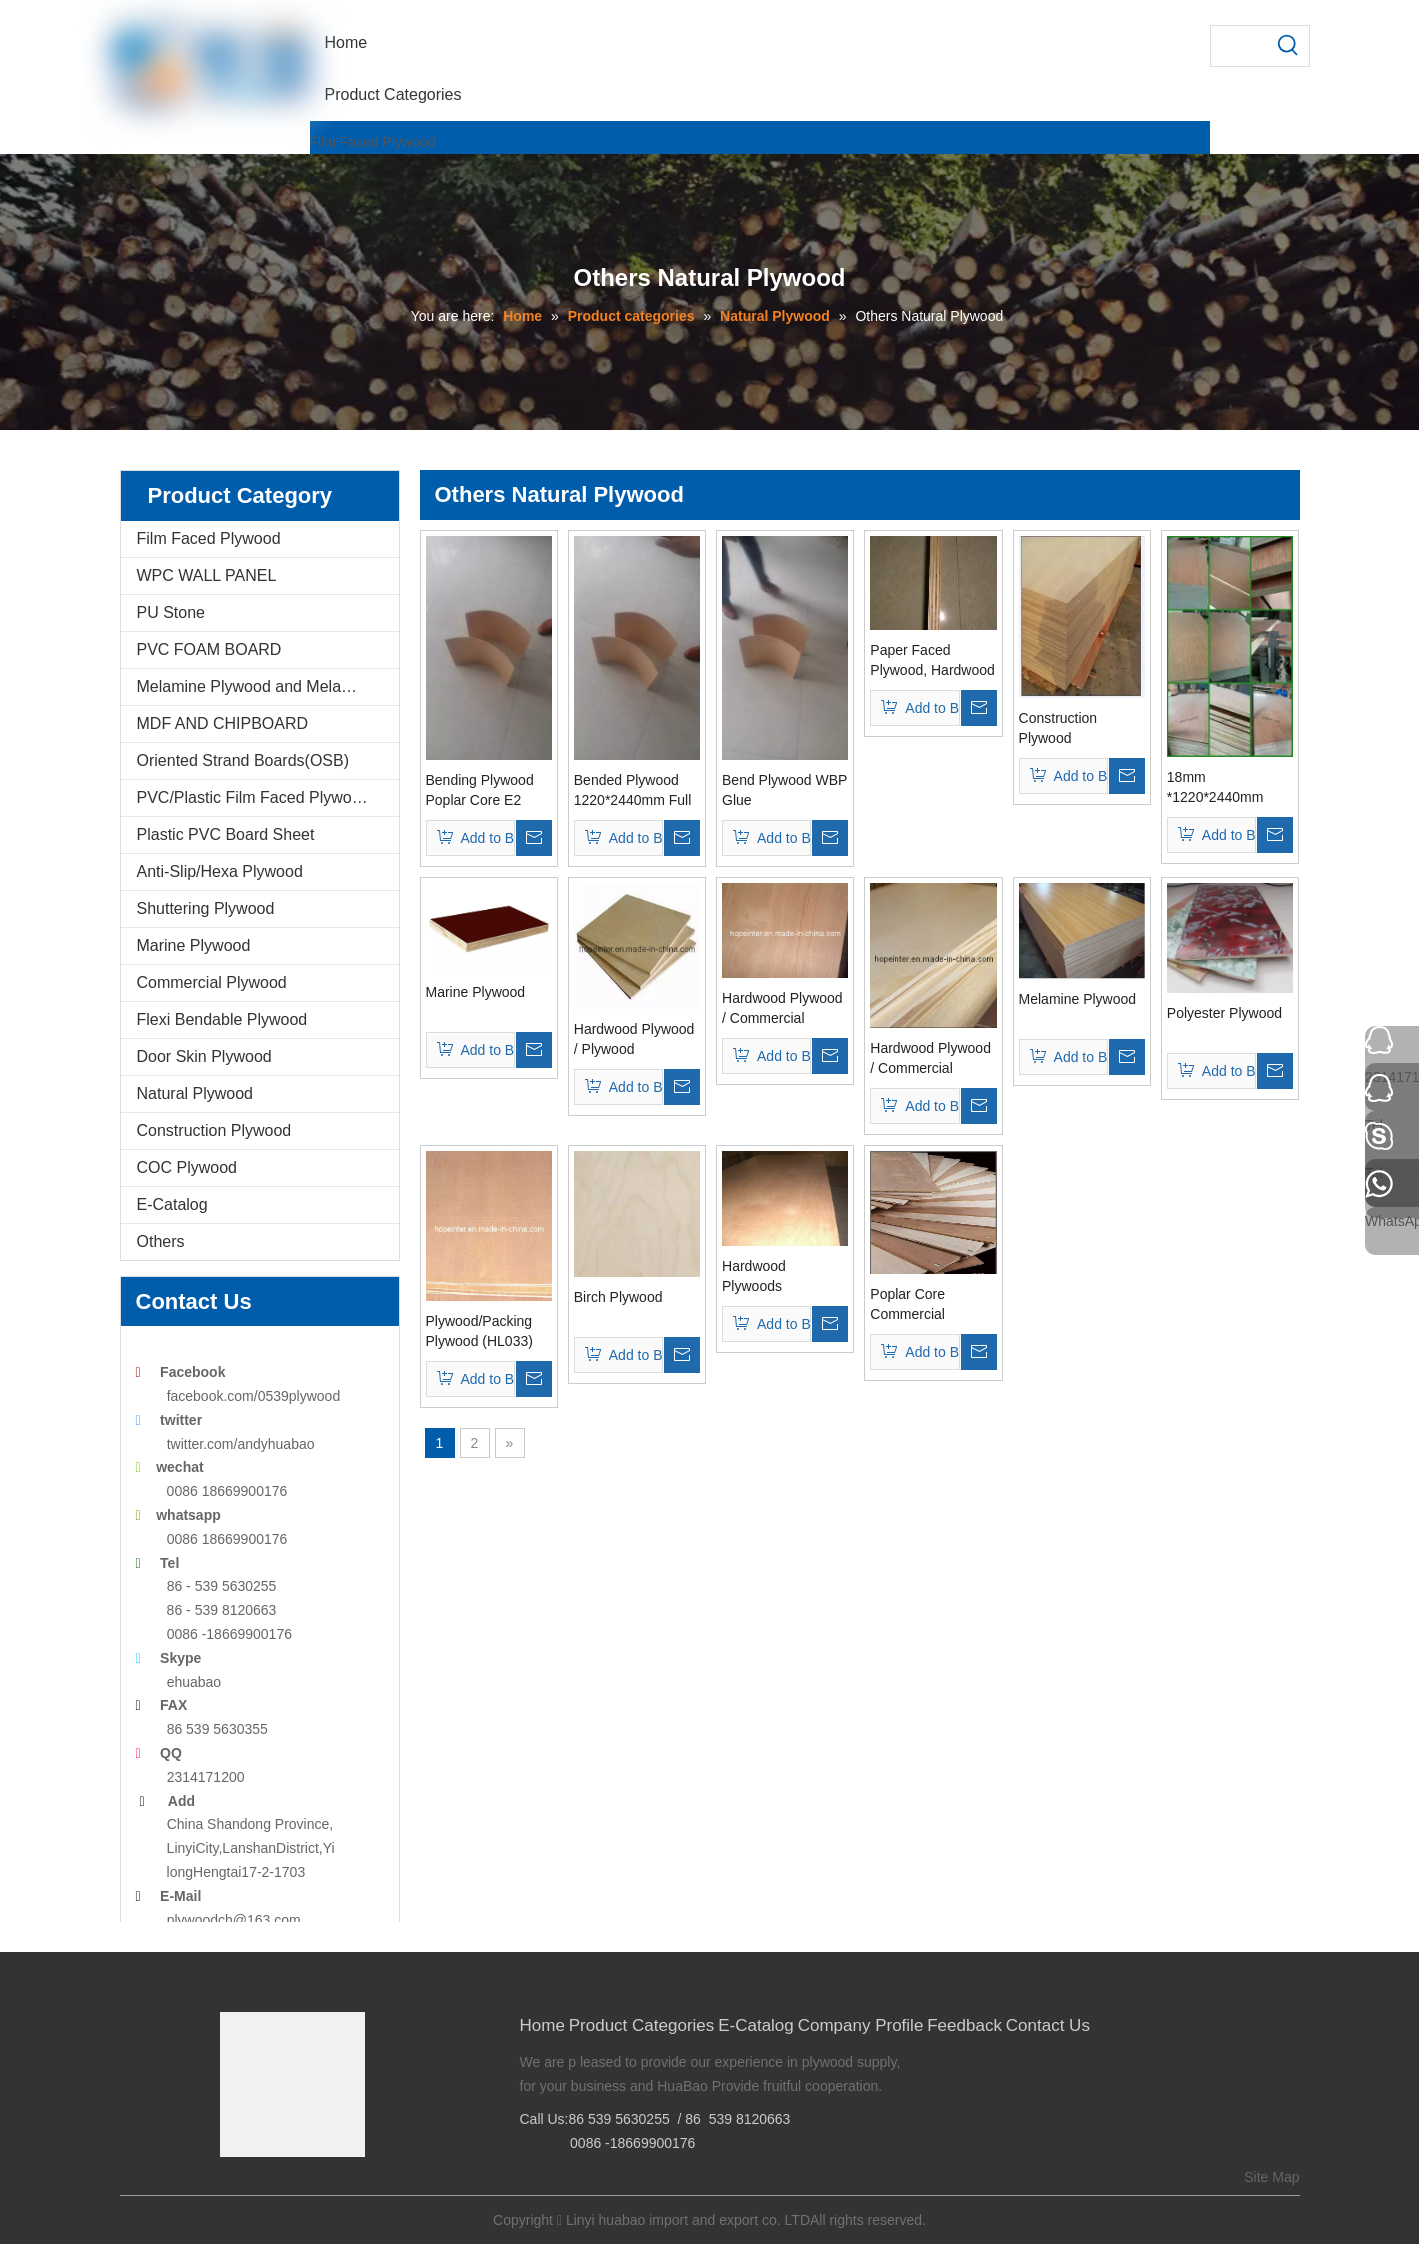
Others (161, 1241)
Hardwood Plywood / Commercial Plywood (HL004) (782, 1009)
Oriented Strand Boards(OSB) (243, 760)
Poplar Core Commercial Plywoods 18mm (921, 1305)
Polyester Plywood (1224, 1013)
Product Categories (642, 2025)
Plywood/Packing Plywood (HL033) (479, 1331)
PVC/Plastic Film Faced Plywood (253, 797)
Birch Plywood (618, 1297)
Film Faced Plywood (373, 142)
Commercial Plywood (212, 982)
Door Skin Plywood (204, 1056)
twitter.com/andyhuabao (241, 1444)
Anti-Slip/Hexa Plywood (220, 871)
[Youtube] (325, 2190)
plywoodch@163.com (234, 1920)
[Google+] (263, 2190)
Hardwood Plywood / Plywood (634, 1039)
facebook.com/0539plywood (254, 1396)
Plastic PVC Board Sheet (226, 834)
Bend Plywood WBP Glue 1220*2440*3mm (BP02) (784, 791)
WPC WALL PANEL (207, 575)
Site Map (1271, 2177)
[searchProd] (1240, 46)
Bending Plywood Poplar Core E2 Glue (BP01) (480, 791)
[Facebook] (233, 2190)
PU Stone (171, 612)
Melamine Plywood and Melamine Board (268, 686)
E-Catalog (172, 1204)
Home (542, 2025)
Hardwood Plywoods (754, 1276)
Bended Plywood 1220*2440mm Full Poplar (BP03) (633, 791)
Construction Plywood (214, 1130)
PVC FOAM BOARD (209, 649)
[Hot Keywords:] (1289, 46)
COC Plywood (187, 1167)
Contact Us (1048, 2025)
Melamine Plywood (1078, 999)
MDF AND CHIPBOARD (223, 723)
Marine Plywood (194, 945)
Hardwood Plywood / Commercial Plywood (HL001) (930, 1059)
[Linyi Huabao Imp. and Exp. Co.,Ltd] (292, 2084)
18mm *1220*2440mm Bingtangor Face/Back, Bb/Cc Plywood (1223, 788)
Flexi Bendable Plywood (222, 1019)
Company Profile (861, 2025)
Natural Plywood (195, 1093)
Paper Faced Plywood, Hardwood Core (932, 661)
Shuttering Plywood (206, 908)
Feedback (964, 2025)
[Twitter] (294, 2190)
